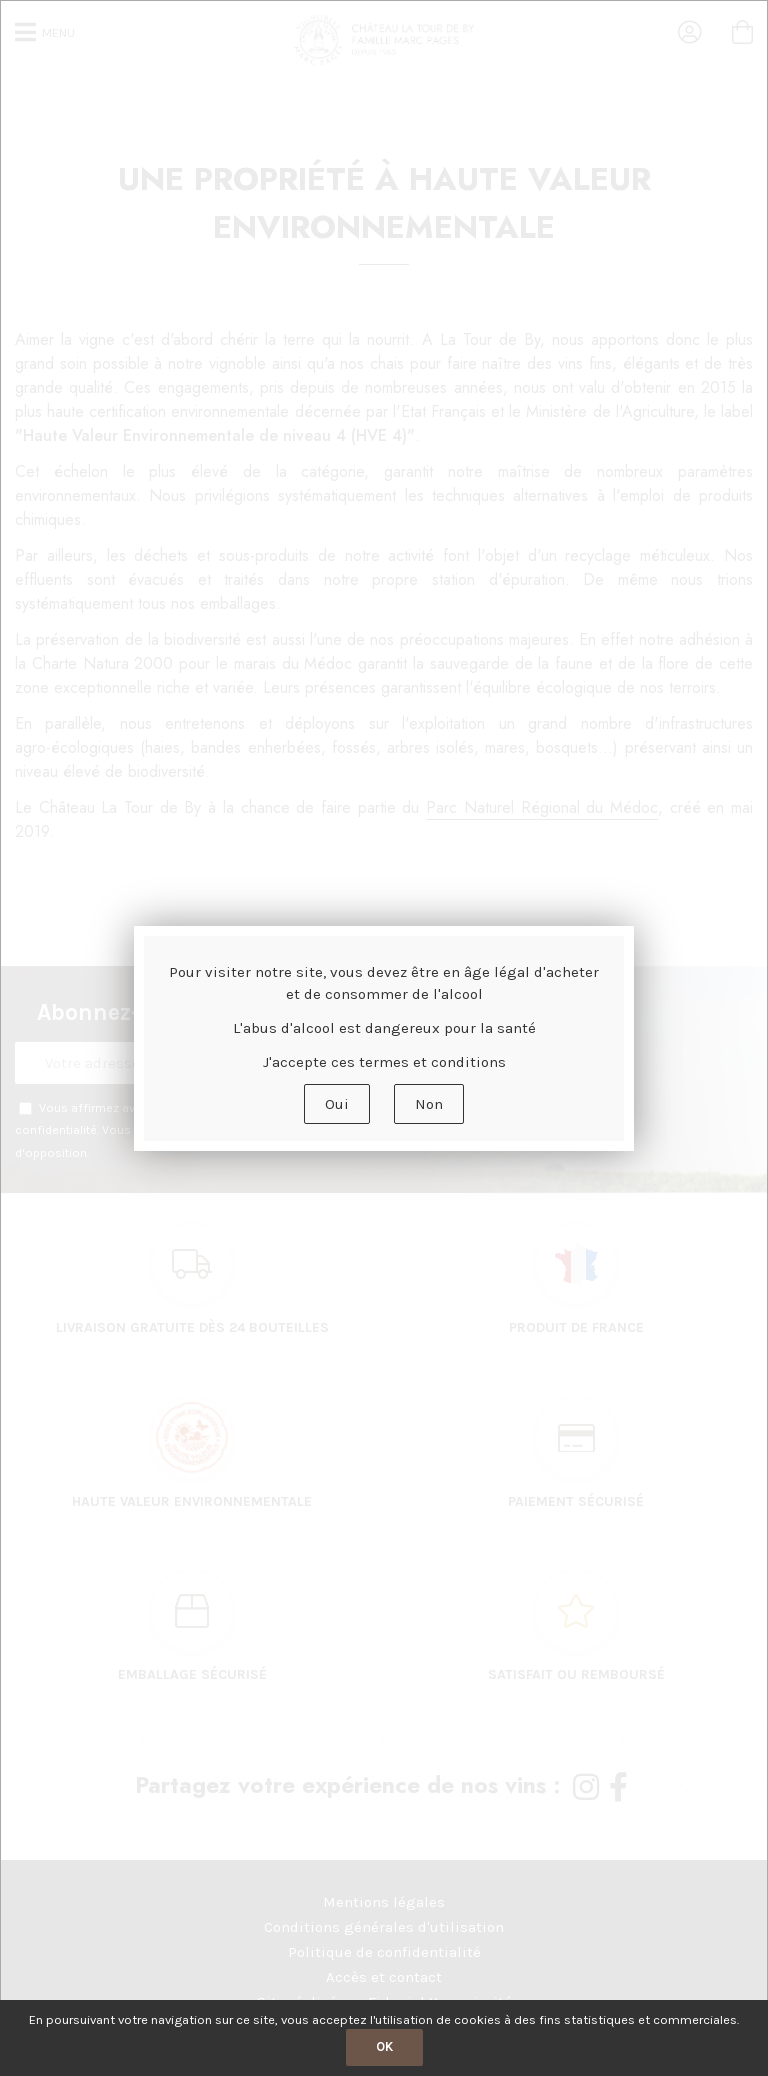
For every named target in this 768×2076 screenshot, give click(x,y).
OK (384, 2046)
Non (429, 1104)
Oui (337, 1104)
